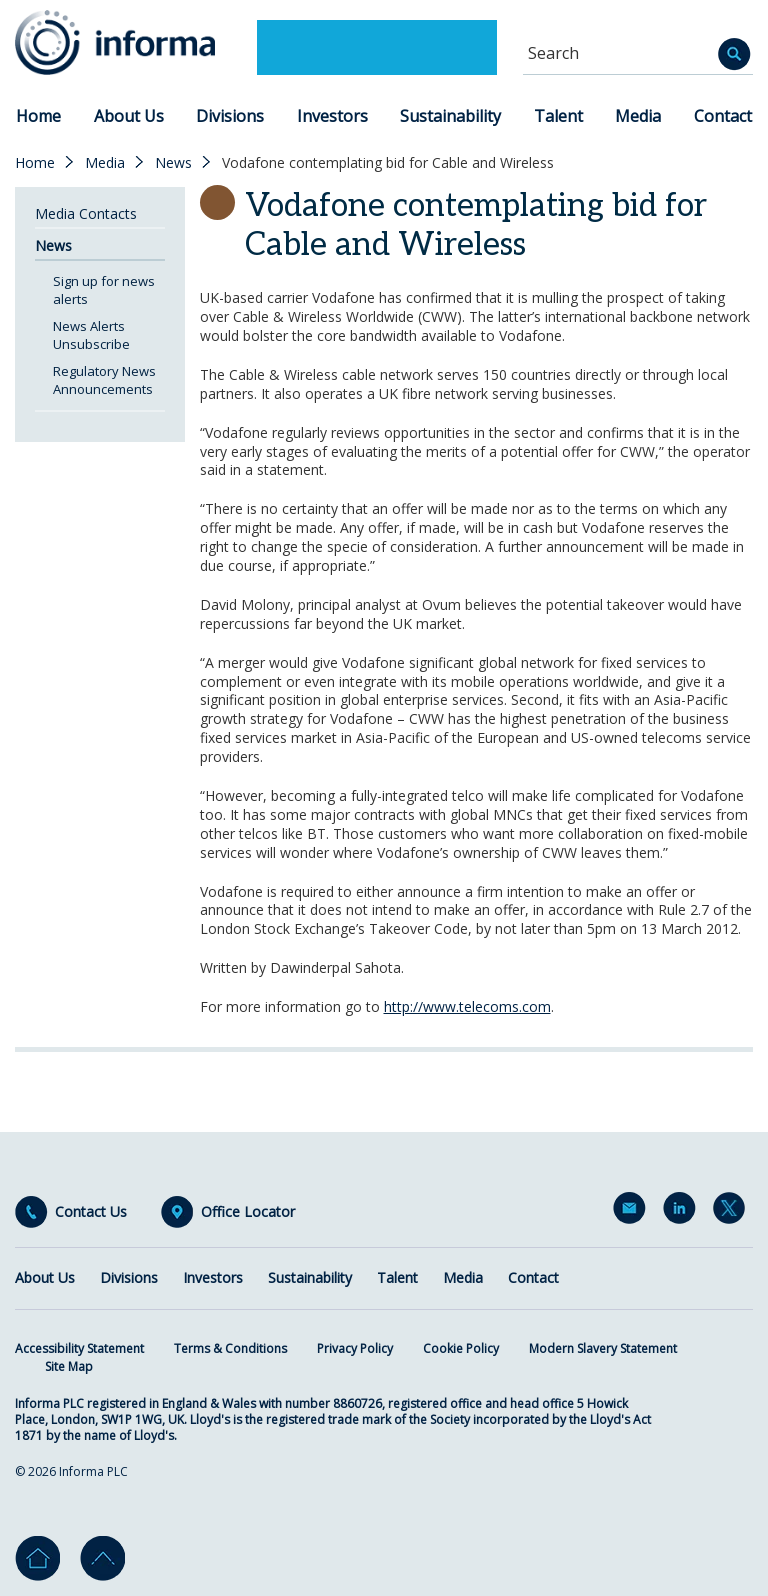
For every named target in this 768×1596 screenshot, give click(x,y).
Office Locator (248, 1212)
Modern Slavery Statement (603, 1348)
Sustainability (450, 116)
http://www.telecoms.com (467, 1006)
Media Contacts (86, 213)
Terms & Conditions (230, 1348)
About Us (129, 116)
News (173, 163)
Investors (332, 116)
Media (638, 116)
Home (38, 116)
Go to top (102, 1558)
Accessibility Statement (79, 1348)
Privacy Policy (355, 1348)
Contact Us (91, 1212)
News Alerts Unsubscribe (91, 335)
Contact (723, 116)
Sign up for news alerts (104, 290)
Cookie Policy (461, 1348)
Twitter (733, 1212)
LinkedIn (683, 1212)
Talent (558, 116)
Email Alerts (633, 1212)
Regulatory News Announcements (104, 380)
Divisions (230, 116)
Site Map (69, 1366)
